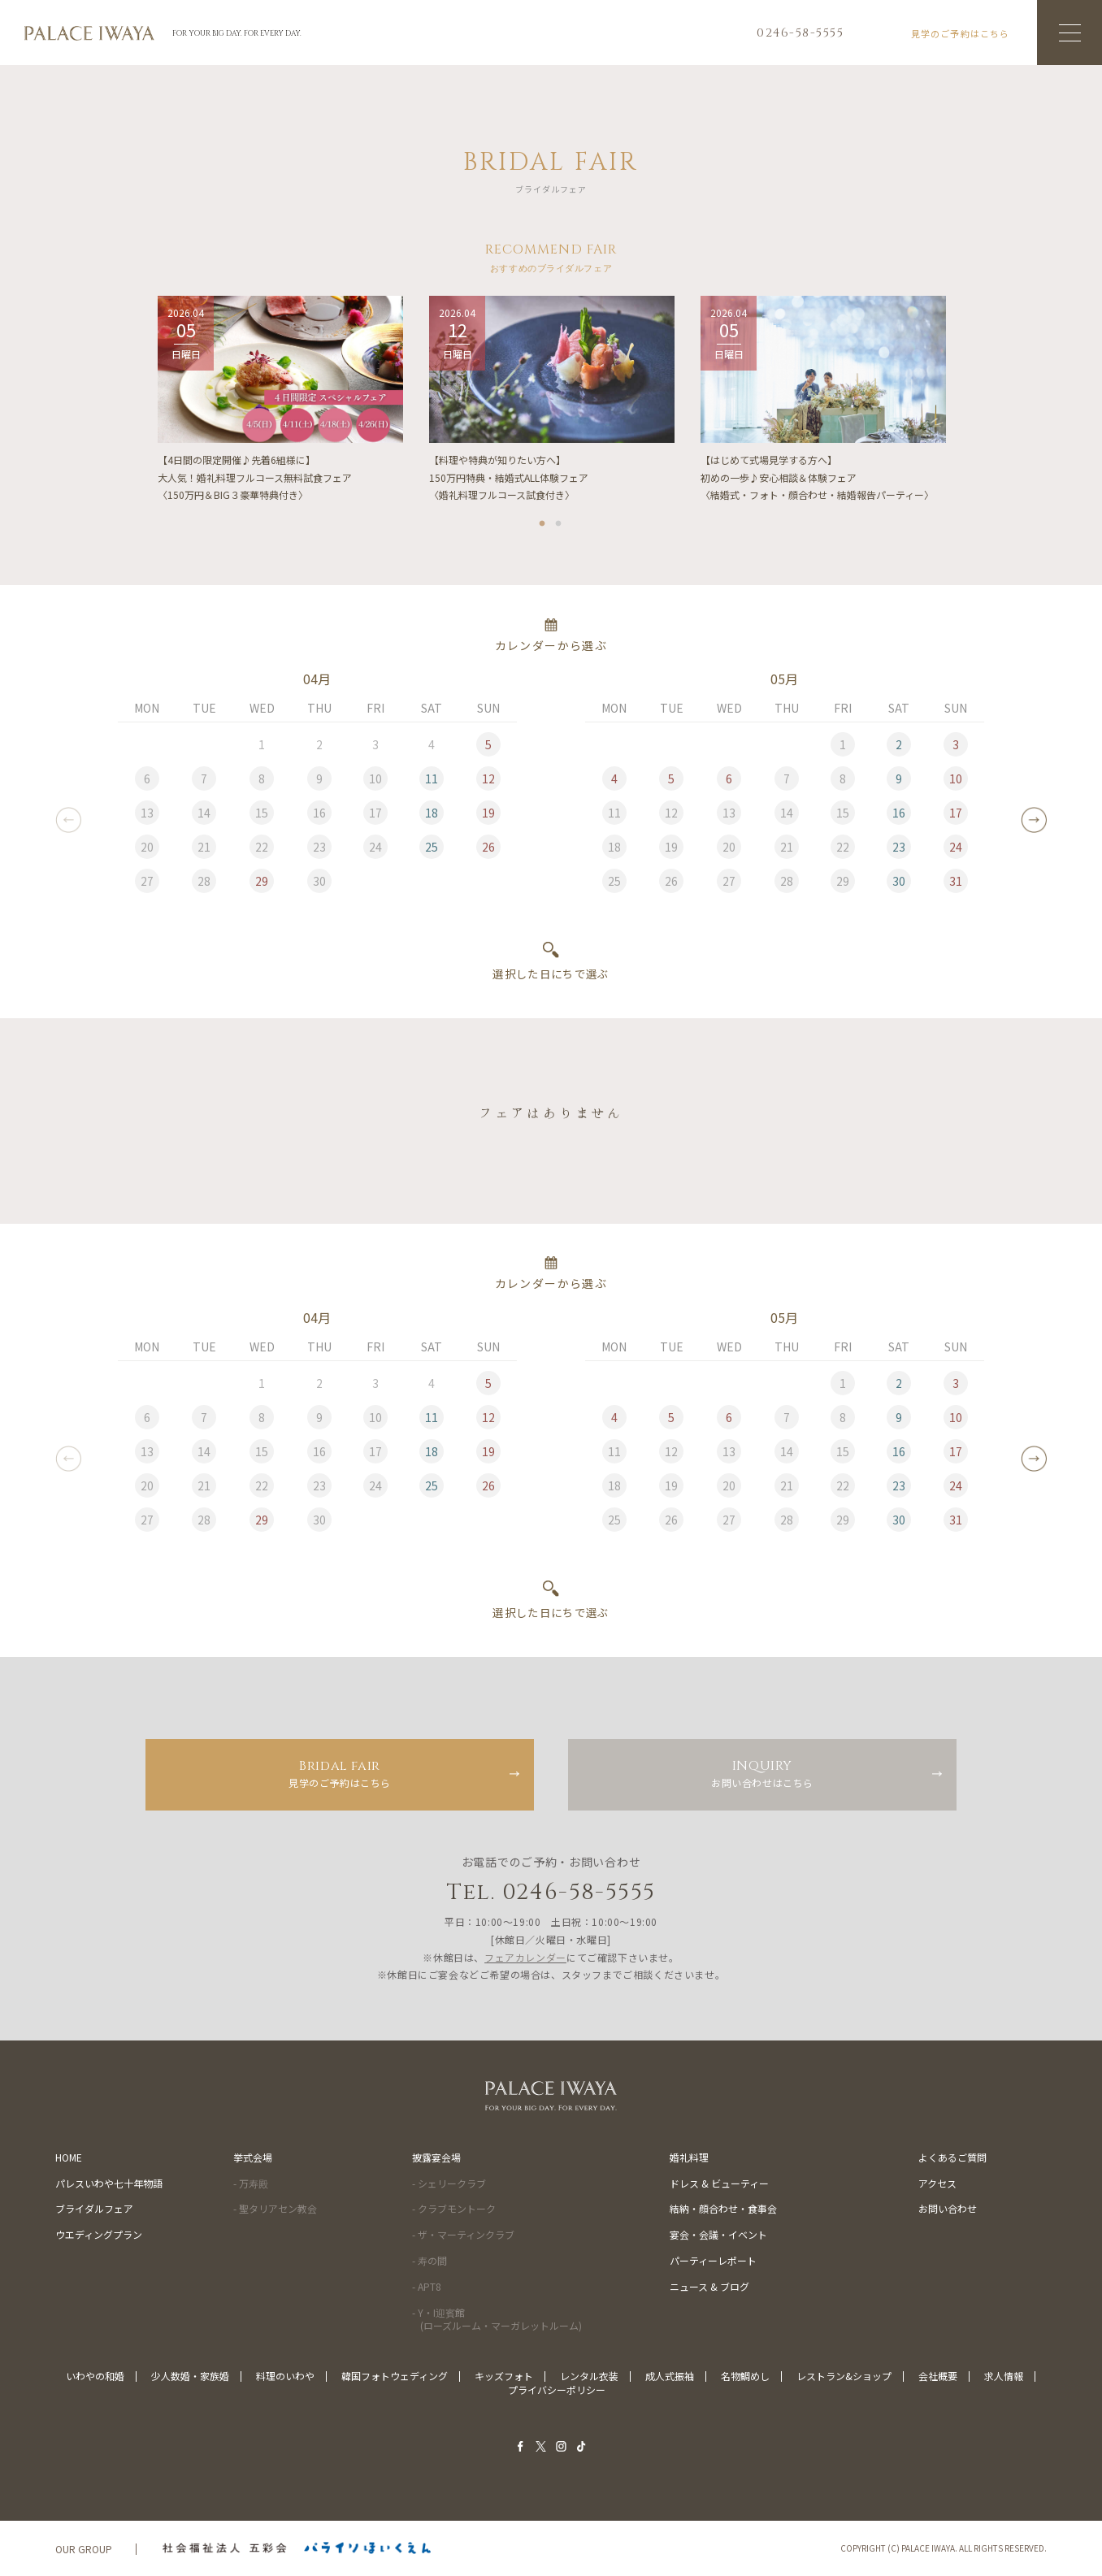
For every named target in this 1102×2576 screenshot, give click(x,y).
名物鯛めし (745, 2376)
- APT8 (426, 2286)
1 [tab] (543, 526)
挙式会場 (252, 2157)
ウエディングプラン (98, 2234)
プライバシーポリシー (556, 2389)
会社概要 (937, 2376)
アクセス (937, 2183)
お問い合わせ (947, 2208)
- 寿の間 (429, 2260)
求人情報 (1003, 2376)
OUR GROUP (83, 2549)
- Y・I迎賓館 (497, 2319)
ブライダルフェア (94, 2208)
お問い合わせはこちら (762, 1773)
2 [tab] (559, 526)
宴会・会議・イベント (718, 2234)
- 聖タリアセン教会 (275, 2208)
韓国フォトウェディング (394, 2376)
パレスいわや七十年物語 (109, 2183)
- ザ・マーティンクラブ (463, 2234)
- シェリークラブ (449, 2183)
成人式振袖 (669, 2376)
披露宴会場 (436, 2157)
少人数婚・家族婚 (190, 2376)
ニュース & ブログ (709, 2286)
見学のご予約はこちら (339, 1773)
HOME (68, 2157)
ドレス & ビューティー (719, 2183)
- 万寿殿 (250, 2183)
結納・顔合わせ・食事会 (723, 2208)
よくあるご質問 (952, 2157)
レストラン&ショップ (844, 2376)
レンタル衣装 (589, 2376)
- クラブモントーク (454, 2208)
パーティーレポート (713, 2260)
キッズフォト (504, 2376)
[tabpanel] (280, 405)
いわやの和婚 (95, 2376)
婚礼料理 (689, 2157)
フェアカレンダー (525, 1957)
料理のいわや (285, 2376)
